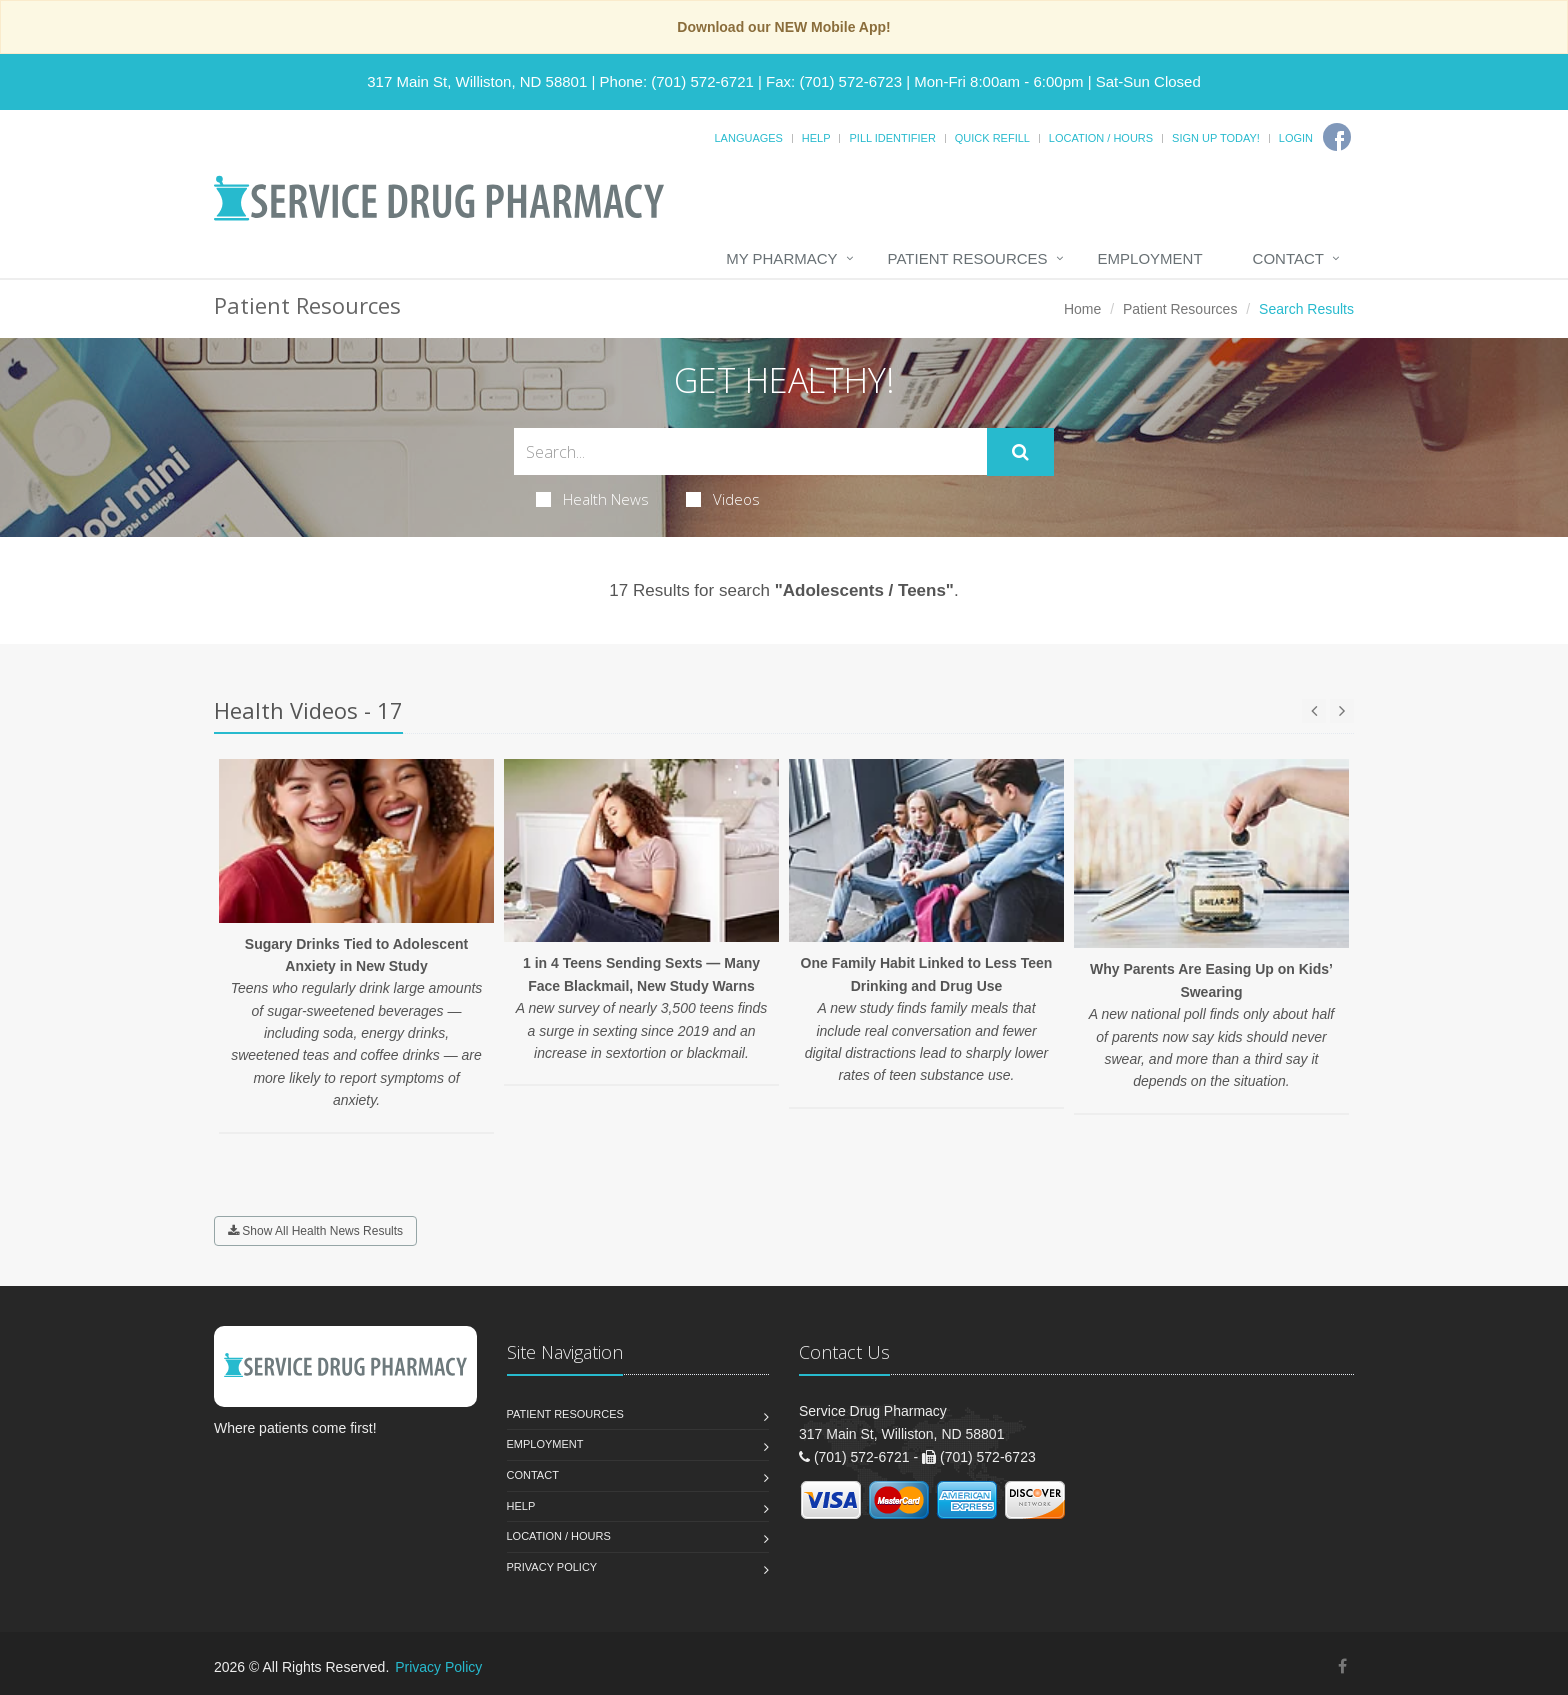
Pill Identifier (892, 138)
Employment (1150, 258)
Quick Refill (992, 138)
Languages (748, 138)
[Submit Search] (1020, 452)
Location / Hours (1101, 138)
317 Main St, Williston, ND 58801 (477, 81)
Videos (723, 499)
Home (1082, 309)
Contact (1288, 258)
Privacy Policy (552, 1567)
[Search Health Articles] (750, 451)
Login (1296, 138)
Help (816, 138)
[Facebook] (1337, 137)
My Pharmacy (781, 258)
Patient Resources (968, 258)
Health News (592, 499)
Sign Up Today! (1216, 138)
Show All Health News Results (315, 1231)
